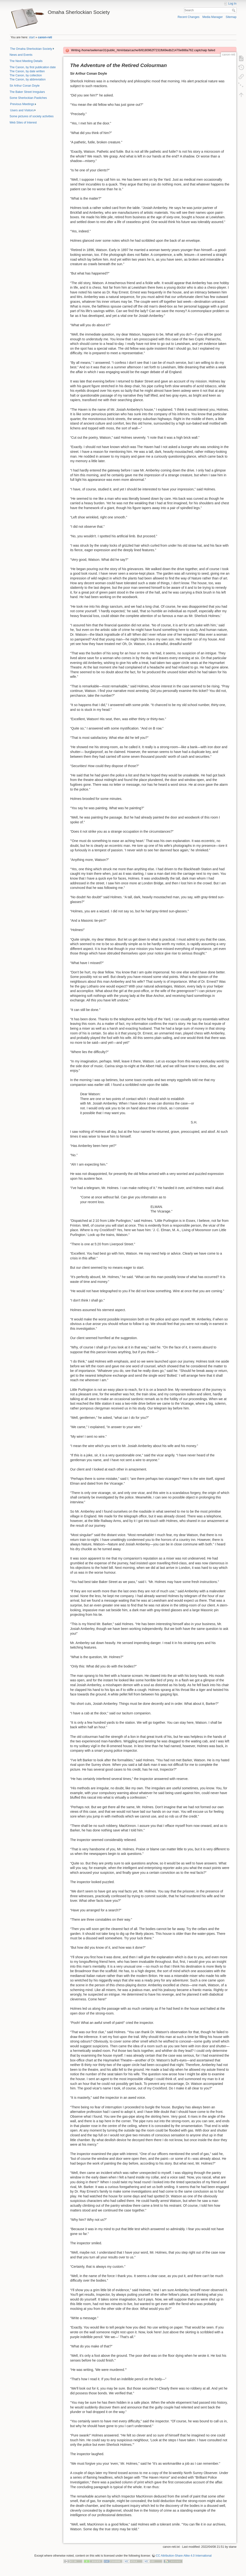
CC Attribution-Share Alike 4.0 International (184, 2555)
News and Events (21, 54)
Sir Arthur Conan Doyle (24, 85)
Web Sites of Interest (23, 122)
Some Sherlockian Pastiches (28, 98)
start (32, 37)
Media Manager (212, 17)
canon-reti (45, 37)
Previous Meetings (22, 104)
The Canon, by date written (27, 71)
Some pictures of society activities (32, 116)
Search (234, 10)
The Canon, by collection (26, 75)
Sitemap (231, 17)
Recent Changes (188, 17)
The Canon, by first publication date (33, 67)
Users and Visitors (22, 110)
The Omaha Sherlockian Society (31, 49)
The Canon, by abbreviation (28, 79)
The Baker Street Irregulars (27, 92)
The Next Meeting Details (26, 61)
